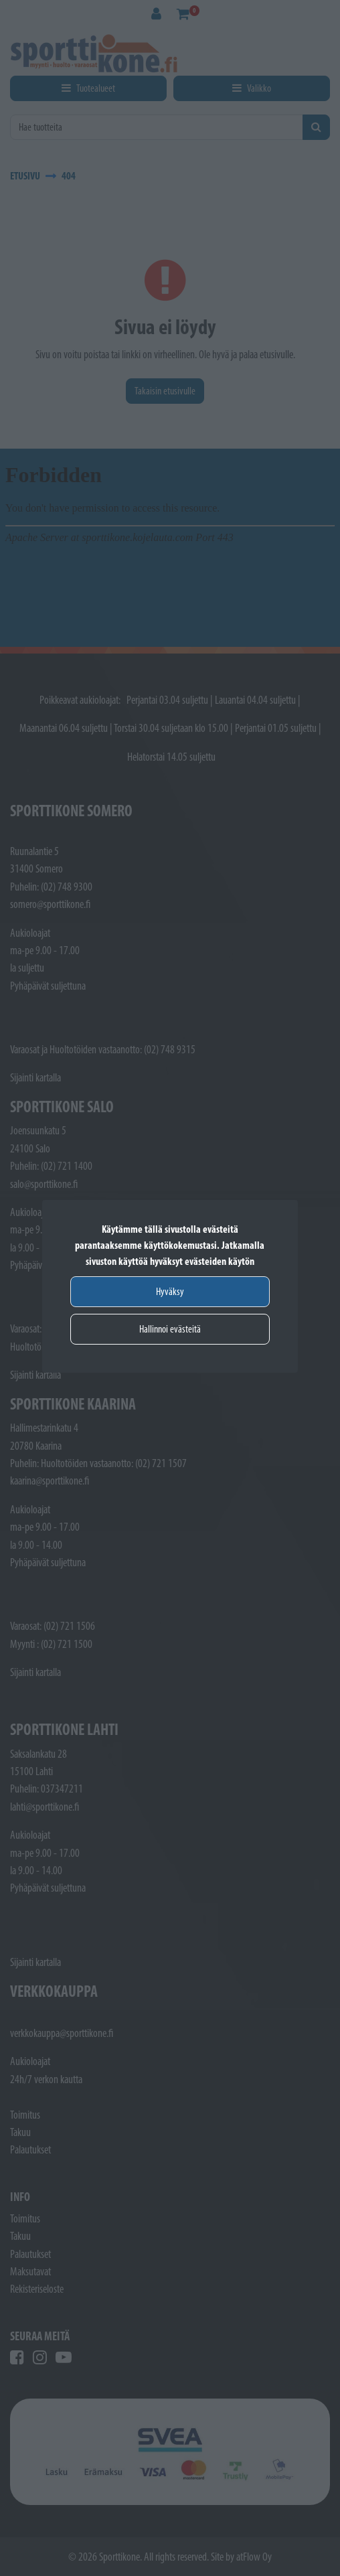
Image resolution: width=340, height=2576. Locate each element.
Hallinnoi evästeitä (170, 1328)
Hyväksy (170, 1291)
